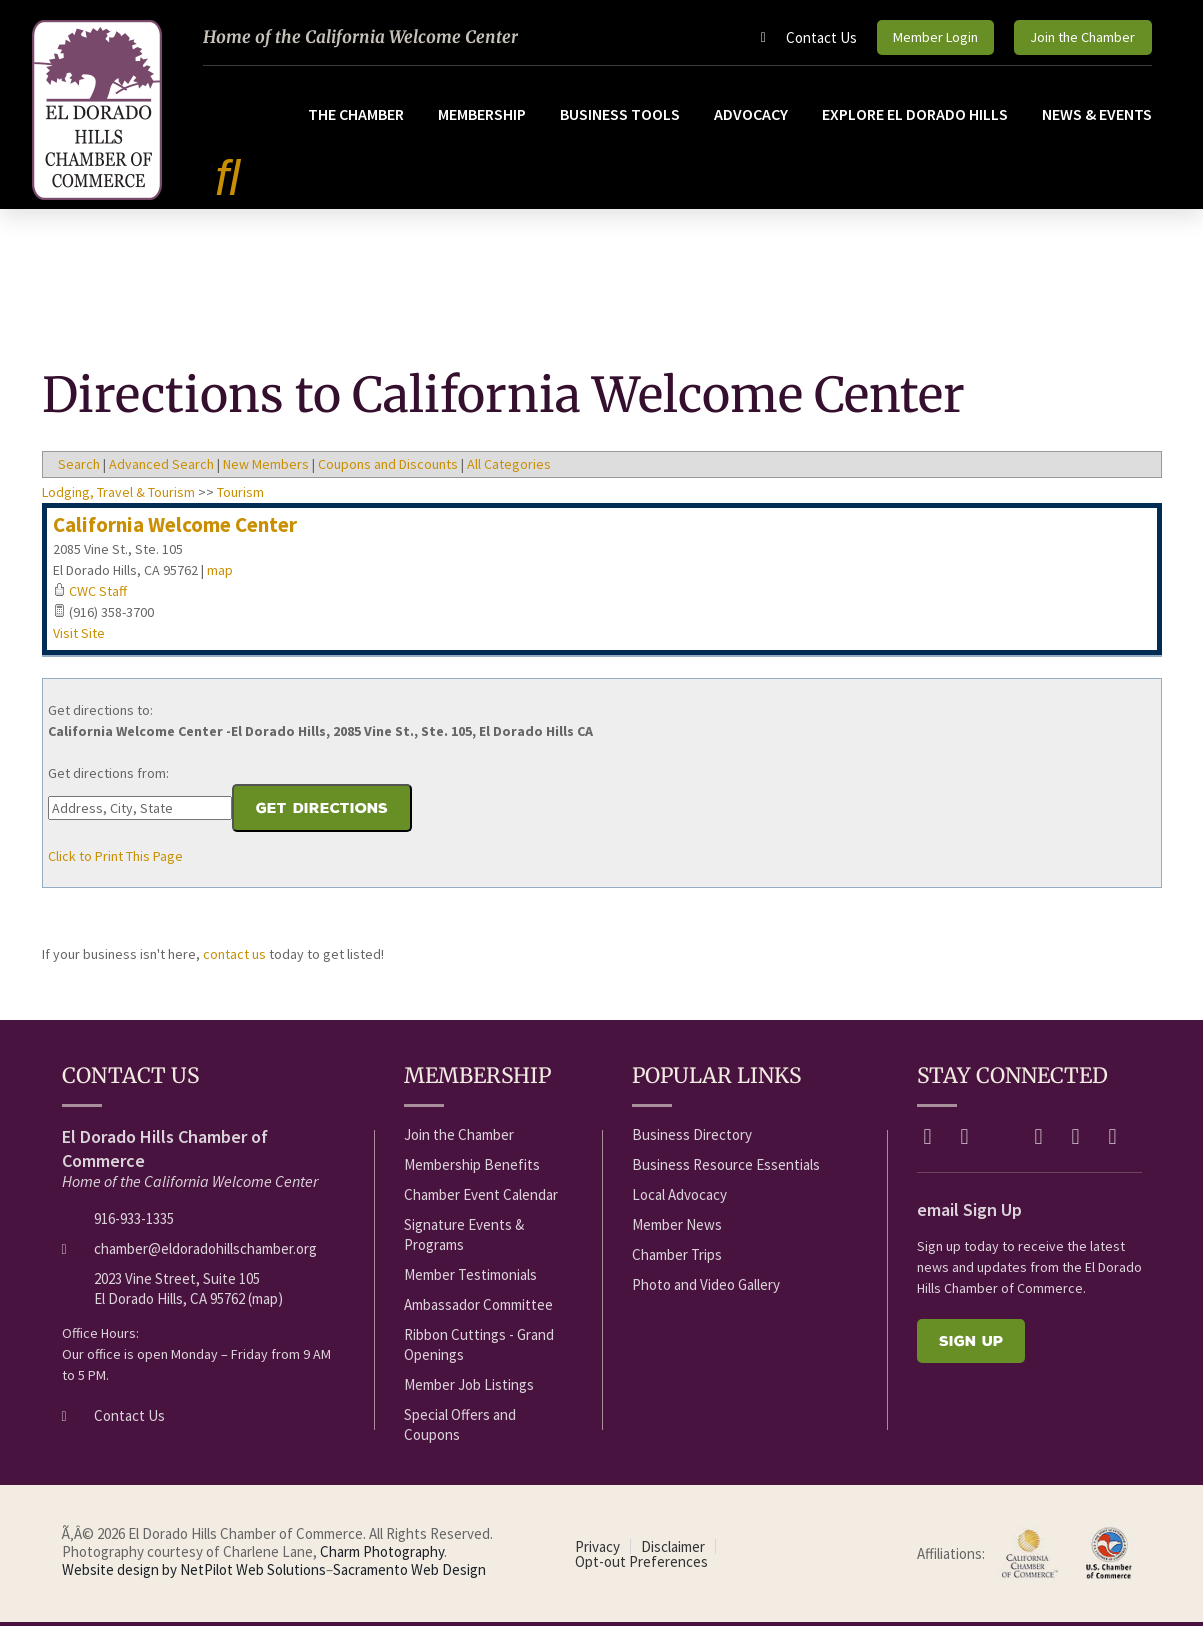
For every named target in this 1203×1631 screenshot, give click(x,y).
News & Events (1097, 118)
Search (79, 469)
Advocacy (751, 118)
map (220, 575)
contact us (234, 959)
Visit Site (79, 638)
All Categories (509, 469)
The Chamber (356, 118)
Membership (482, 118)
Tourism (240, 497)
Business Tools (620, 118)
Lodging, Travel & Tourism (118, 497)
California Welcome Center (175, 529)
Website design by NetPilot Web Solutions (194, 1574)
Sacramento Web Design (409, 1574)
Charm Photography (382, 1556)
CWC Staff (98, 596)
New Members (266, 469)
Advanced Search (161, 469)
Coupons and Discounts (388, 469)
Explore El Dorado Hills (915, 118)
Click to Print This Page (115, 861)
